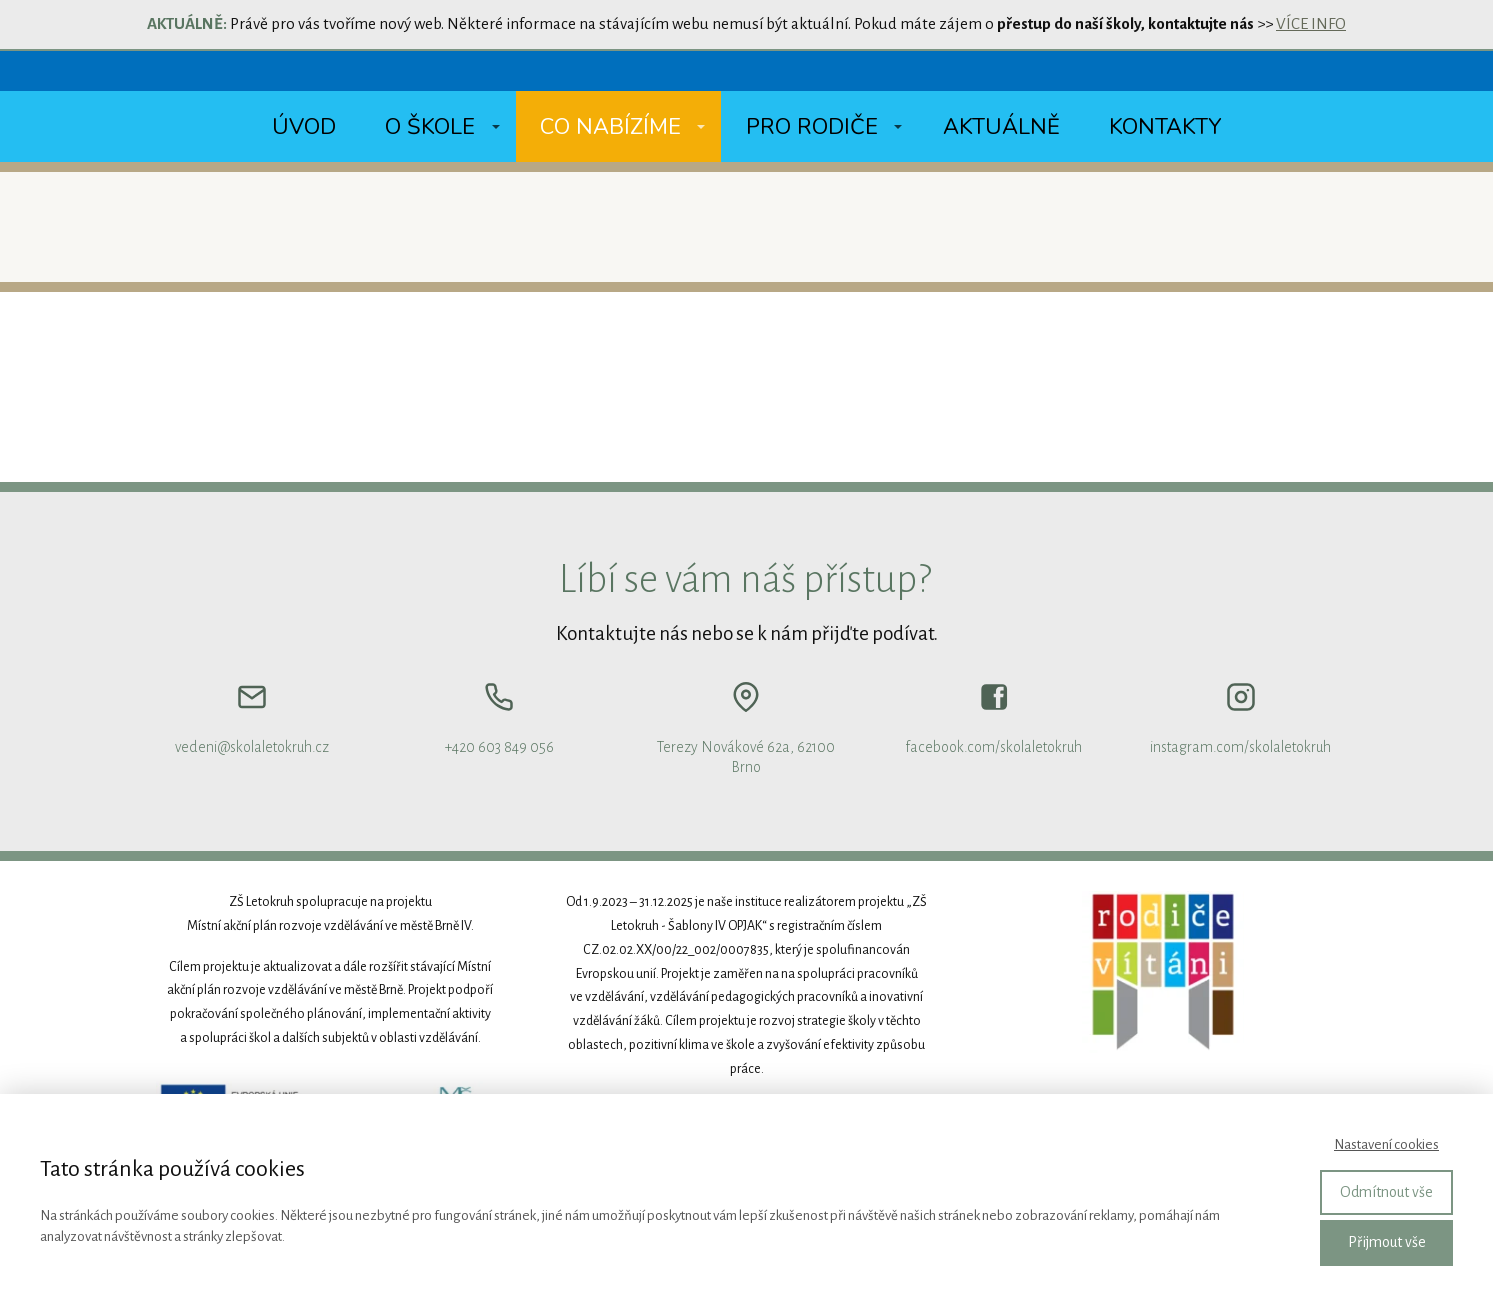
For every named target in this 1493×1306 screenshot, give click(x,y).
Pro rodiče (812, 127)
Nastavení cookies (1386, 1144)
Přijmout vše (1387, 1242)
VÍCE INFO (1311, 23)
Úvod (304, 127)
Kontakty (1165, 127)
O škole (430, 127)
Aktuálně (1001, 127)
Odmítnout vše (1386, 1192)
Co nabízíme (610, 127)
